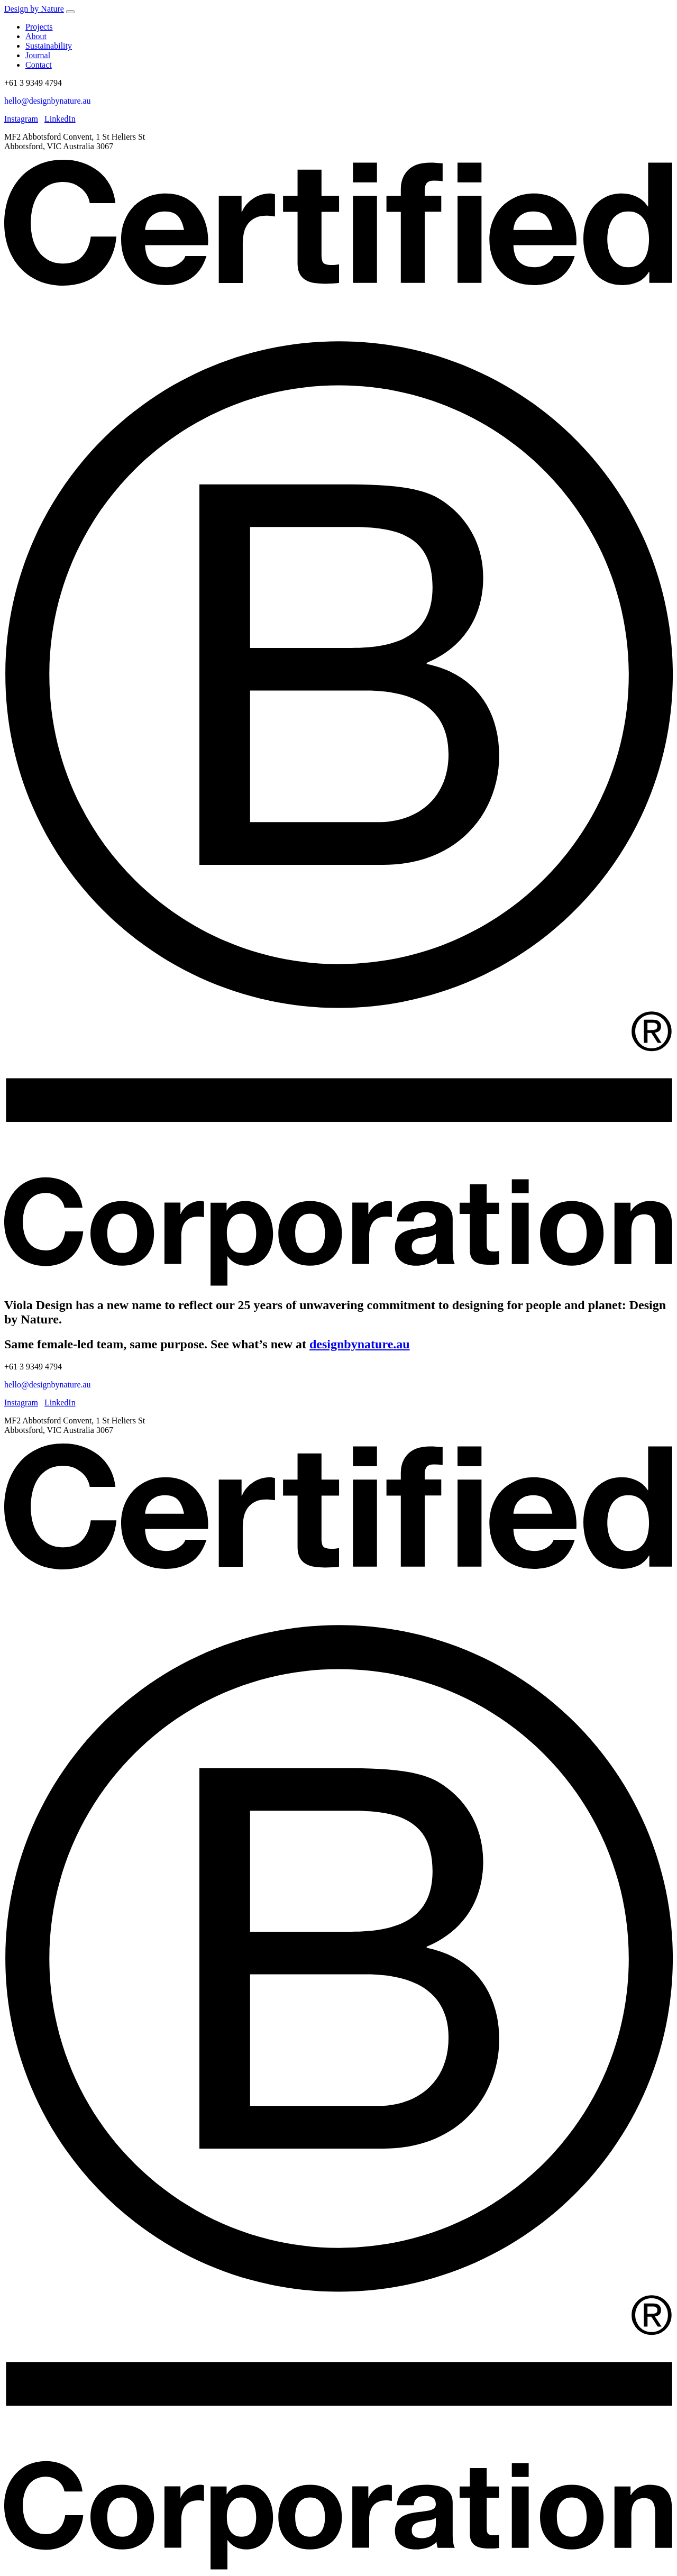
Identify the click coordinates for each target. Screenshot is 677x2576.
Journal (37, 55)
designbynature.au (359, 1344)
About (36, 36)
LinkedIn (60, 118)
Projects (39, 26)
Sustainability (48, 45)
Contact (38, 64)
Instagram (21, 118)
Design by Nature (34, 8)
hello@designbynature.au (47, 100)
